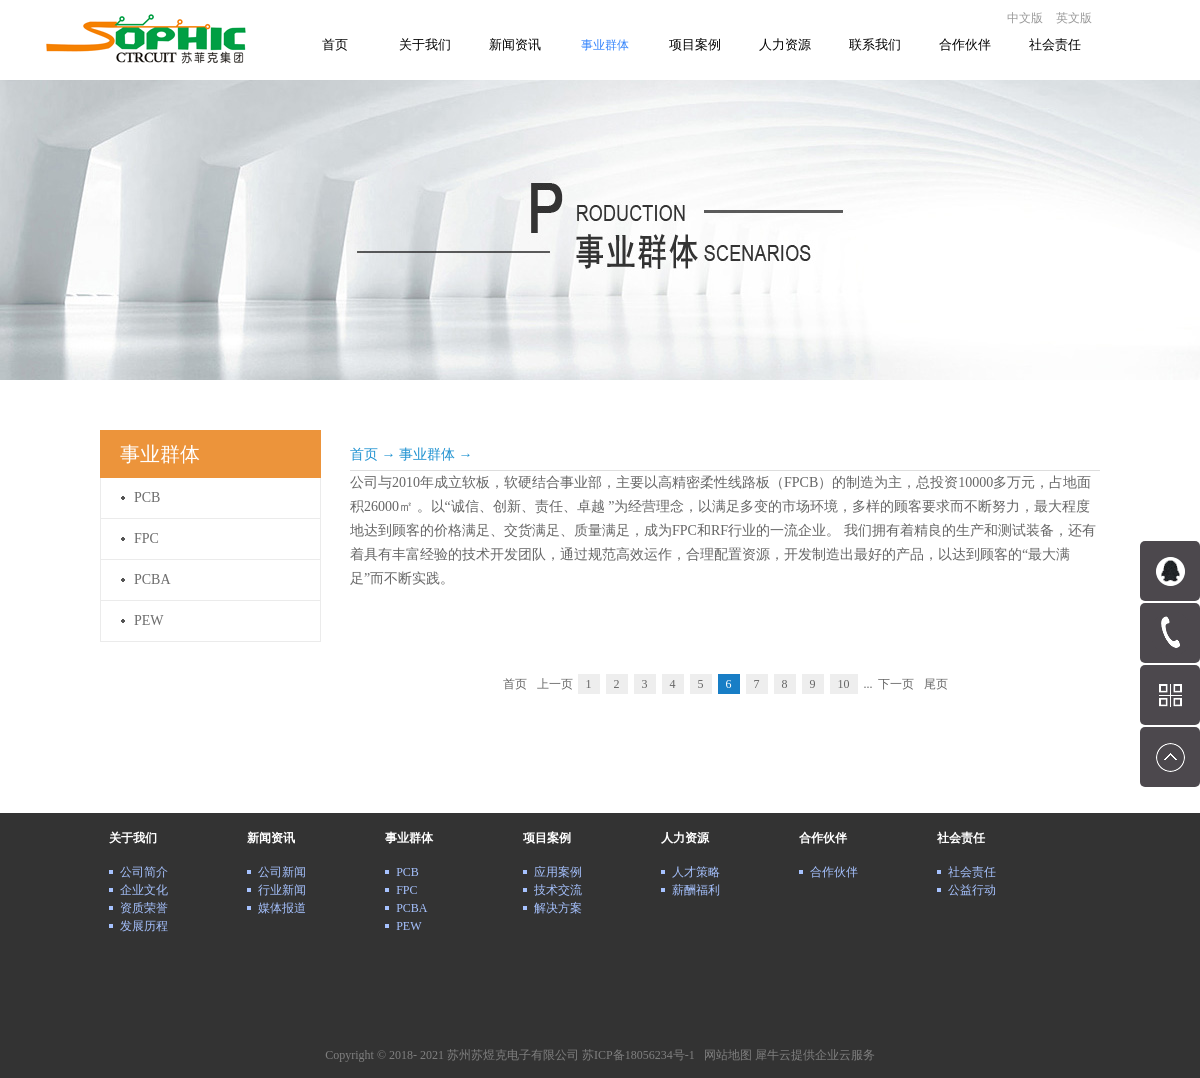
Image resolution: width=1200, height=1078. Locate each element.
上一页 (555, 684)
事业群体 (427, 454)
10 (844, 684)
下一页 (896, 684)
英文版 (1074, 18)
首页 (335, 44)
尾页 (936, 684)
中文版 (1025, 18)
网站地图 (725, 1055)
